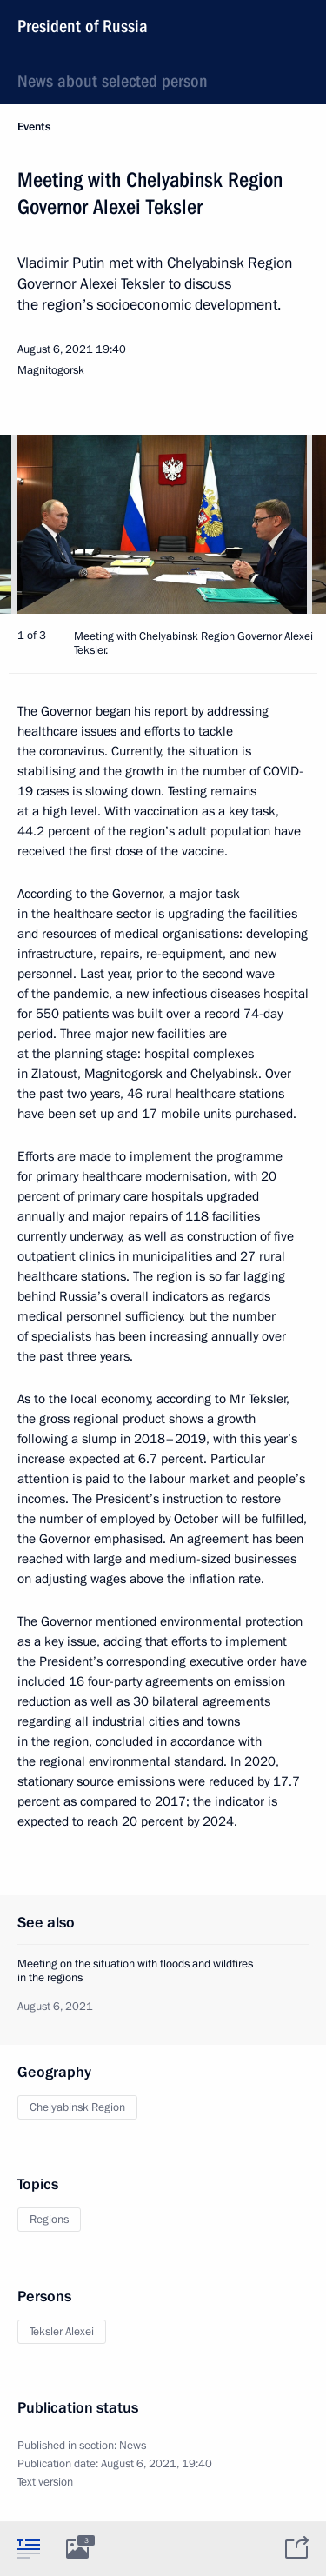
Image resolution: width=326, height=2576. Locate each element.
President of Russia (82, 26)
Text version (45, 2482)
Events (33, 127)
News (132, 2445)
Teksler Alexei (62, 2332)
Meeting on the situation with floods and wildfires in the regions (135, 1971)
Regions (49, 2219)
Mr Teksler (258, 1399)
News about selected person (112, 80)
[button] (282, 524)
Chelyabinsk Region (77, 2107)
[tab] (28, 2548)
